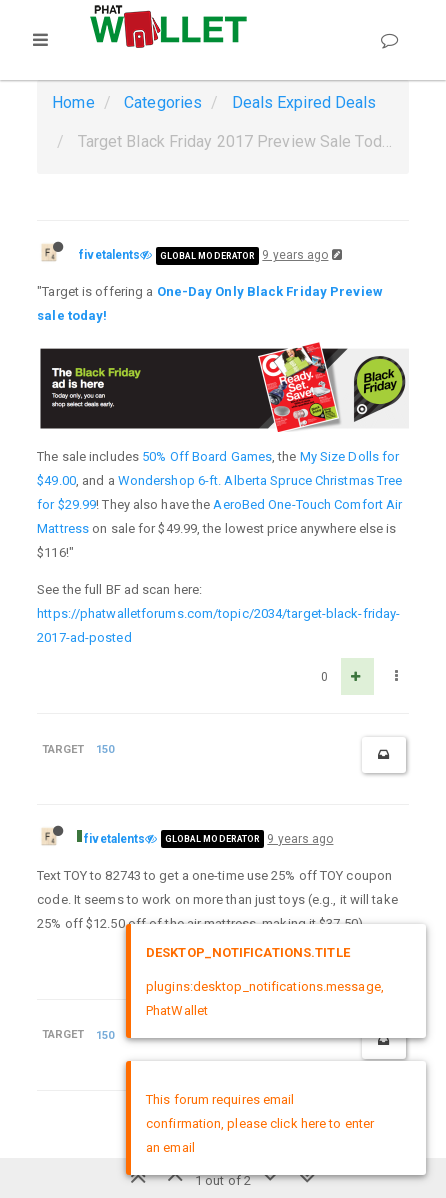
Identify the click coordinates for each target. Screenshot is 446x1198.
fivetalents (109, 255)
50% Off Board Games (207, 456)
